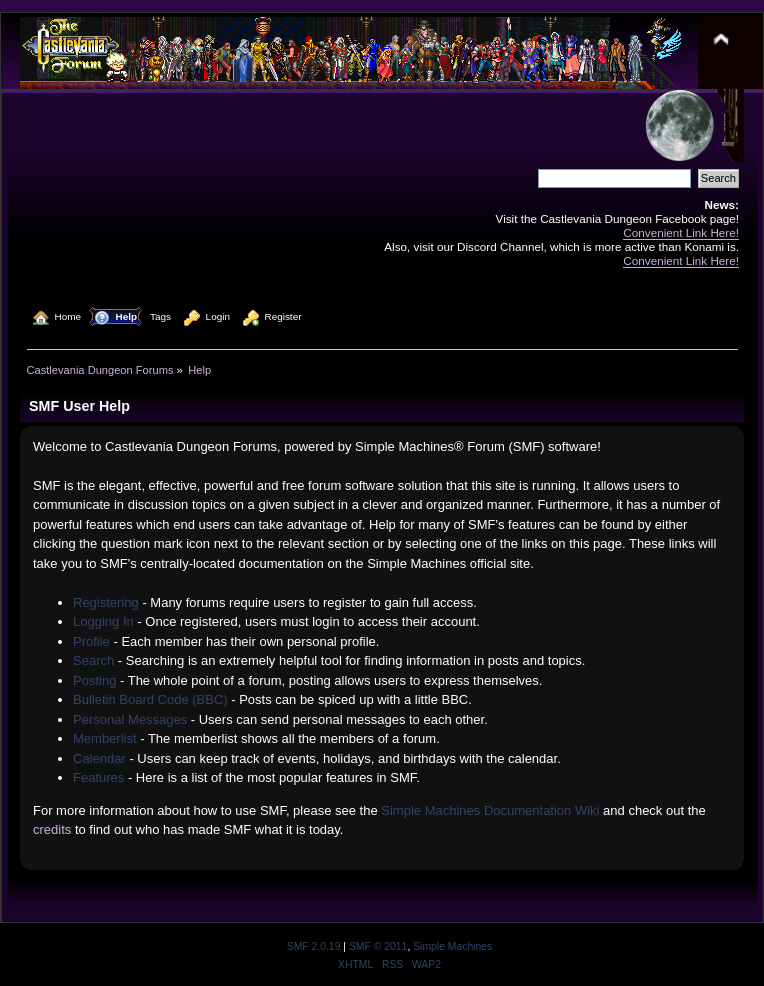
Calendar (99, 758)
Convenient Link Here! (681, 232)
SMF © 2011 (378, 946)
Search (93, 660)
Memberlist (105, 738)
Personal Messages (130, 719)
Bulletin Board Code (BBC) (150, 699)
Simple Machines (452, 946)
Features (98, 777)
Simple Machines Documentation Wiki (490, 810)
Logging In (103, 621)
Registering (106, 602)
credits (52, 829)
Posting (94, 680)
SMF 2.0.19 (314, 946)
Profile (91, 641)
